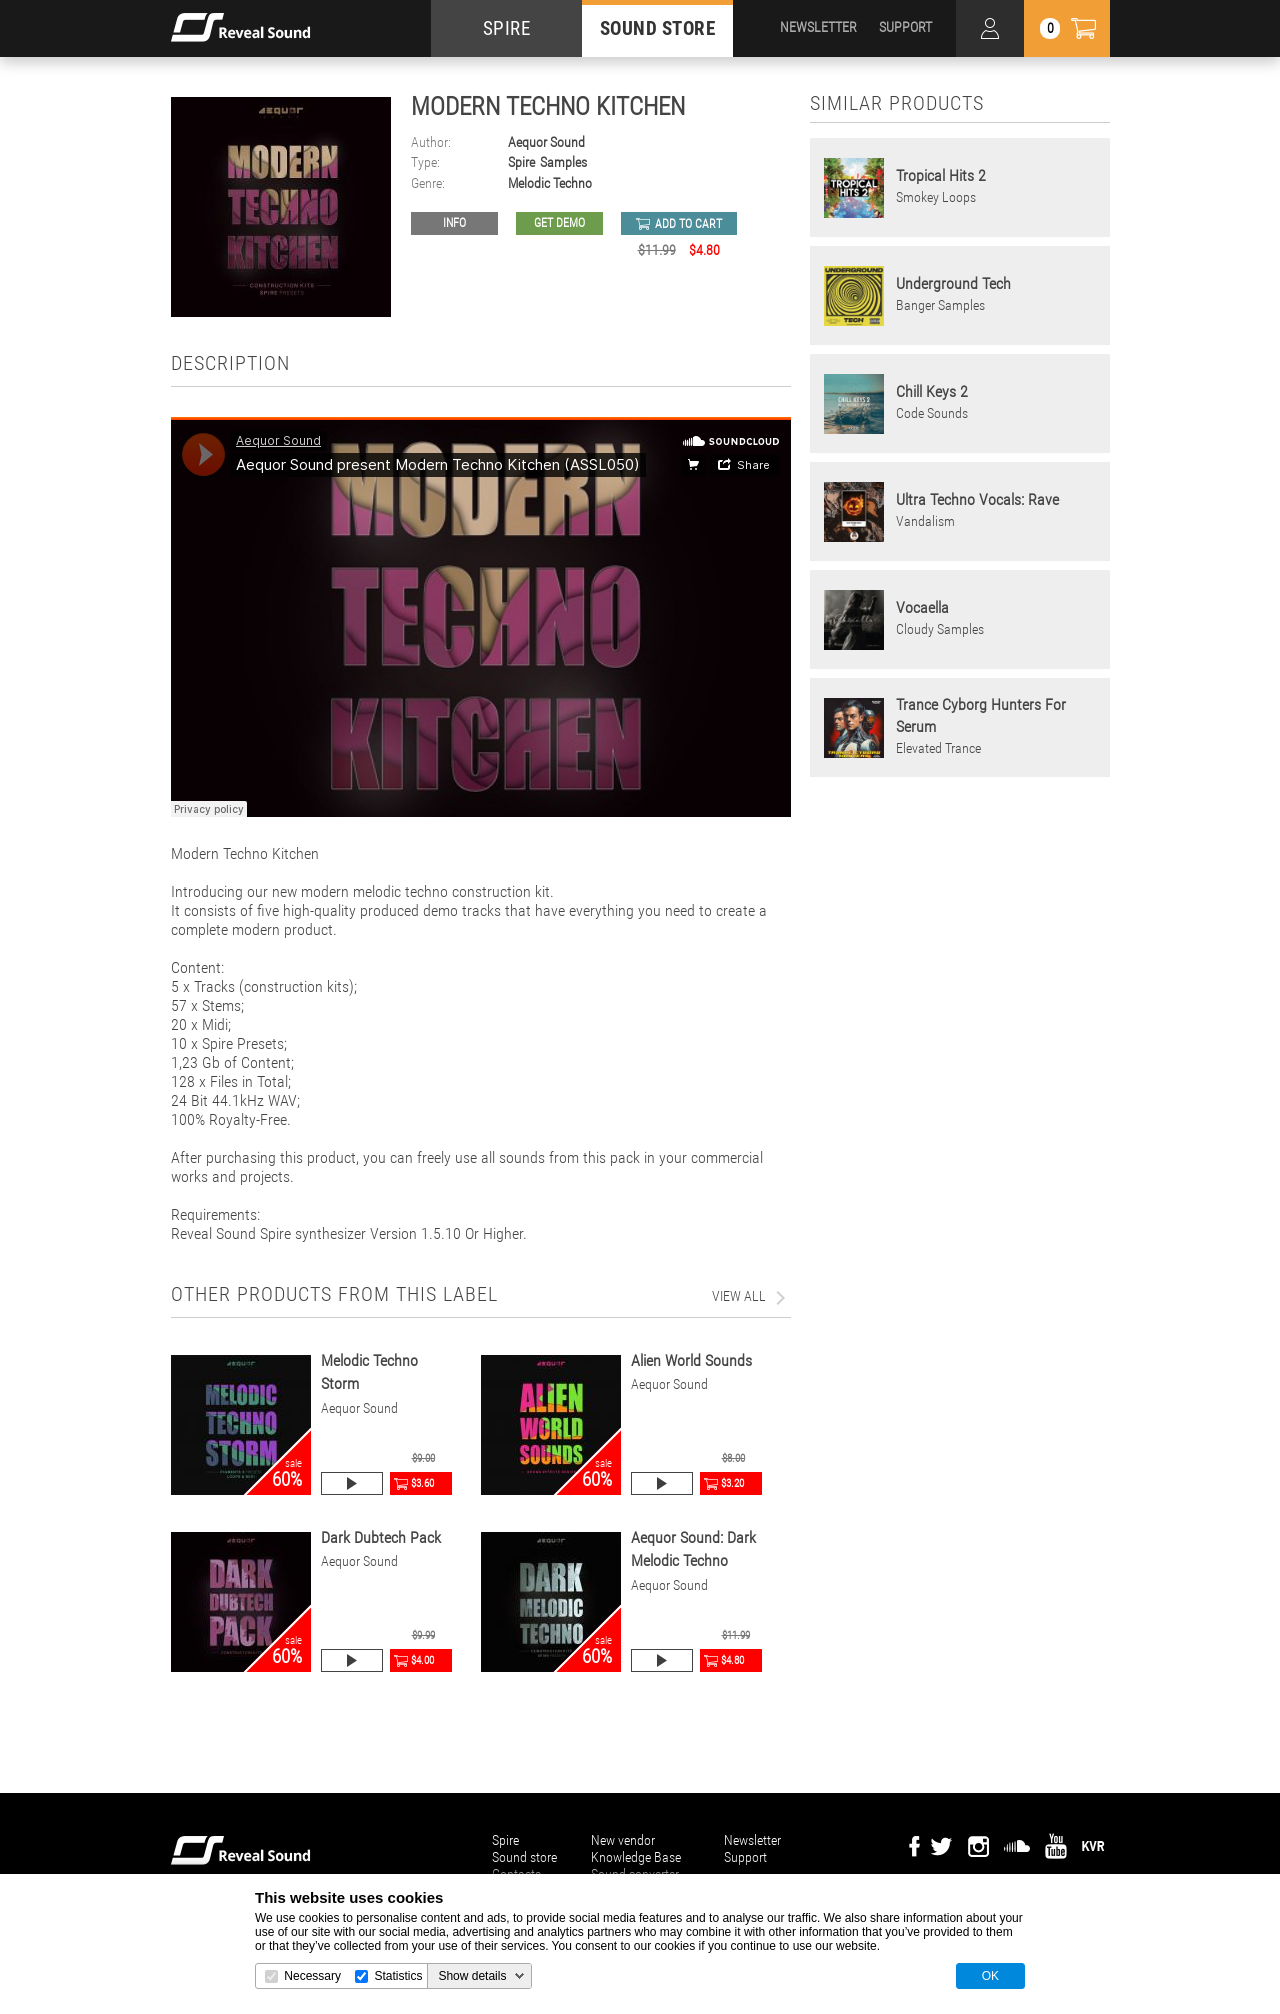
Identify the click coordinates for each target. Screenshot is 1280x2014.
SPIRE (507, 28)
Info (454, 223)
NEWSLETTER (818, 27)
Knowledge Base (636, 1857)
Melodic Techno (550, 183)
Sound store (524, 1857)
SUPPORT (905, 27)
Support (745, 1857)
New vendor (623, 1840)
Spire (521, 162)
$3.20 (732, 1483)
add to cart (688, 224)
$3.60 (422, 1483)
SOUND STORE (658, 28)
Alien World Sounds (691, 1360)
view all (739, 1296)
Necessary (312, 1976)
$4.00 (422, 1660)
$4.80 (732, 1660)
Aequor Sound (546, 142)
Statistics (398, 1976)
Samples (563, 162)
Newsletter (752, 1840)
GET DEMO (559, 223)
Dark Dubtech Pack (381, 1537)
